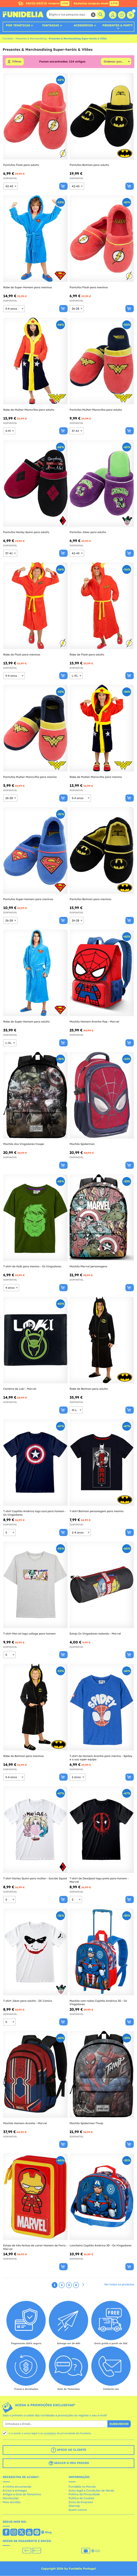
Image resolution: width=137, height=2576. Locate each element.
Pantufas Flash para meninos (89, 287)
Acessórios (83, 25)
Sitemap (74, 2506)
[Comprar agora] (63, 186)
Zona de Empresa (80, 2502)
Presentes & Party (117, 25)
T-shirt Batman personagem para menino (96, 1511)
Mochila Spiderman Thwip (86, 2123)
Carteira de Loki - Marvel (19, 1388)
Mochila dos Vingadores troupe (23, 1144)
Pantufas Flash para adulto (21, 165)
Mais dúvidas (12, 2502)
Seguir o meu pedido (68, 2463)
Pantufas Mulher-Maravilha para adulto (96, 409)
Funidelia (8, 38)
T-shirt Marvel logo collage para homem (29, 1633)
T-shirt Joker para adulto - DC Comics (27, 2000)
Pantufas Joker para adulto (88, 532)
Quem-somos (77, 2510)
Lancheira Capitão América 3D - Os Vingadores (100, 2245)
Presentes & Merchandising (31, 38)
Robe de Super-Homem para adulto (26, 1021)
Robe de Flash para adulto (87, 654)
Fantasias (50, 25)
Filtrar (16, 61)
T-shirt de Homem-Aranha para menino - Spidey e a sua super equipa (101, 1757)
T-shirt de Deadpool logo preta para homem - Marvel (99, 1880)
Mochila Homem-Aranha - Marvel (25, 2123)
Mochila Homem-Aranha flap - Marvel (94, 1021)
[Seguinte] (83, 2285)
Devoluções (11, 2498)
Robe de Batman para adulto (89, 1388)
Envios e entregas (15, 2490)
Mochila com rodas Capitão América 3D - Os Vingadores (98, 2002)
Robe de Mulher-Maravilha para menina (96, 777)
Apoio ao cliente (68, 2450)
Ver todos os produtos (119, 2284)
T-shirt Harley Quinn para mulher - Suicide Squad (35, 1878)
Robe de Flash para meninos (21, 654)
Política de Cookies (81, 2498)
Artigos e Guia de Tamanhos (22, 2494)
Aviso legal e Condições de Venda (91, 2490)
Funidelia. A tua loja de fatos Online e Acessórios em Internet (23, 14)
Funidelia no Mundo (82, 2487)
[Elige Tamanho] (10, 186)
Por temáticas (18, 25)
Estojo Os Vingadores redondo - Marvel (95, 1633)
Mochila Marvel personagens (88, 1266)
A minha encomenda (17, 2487)
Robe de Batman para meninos (23, 1756)
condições (50, 2433)
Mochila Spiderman (82, 1144)
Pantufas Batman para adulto (89, 165)
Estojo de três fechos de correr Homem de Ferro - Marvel (35, 2247)
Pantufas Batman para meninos (90, 899)
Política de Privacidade (84, 2494)
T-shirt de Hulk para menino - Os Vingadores (32, 1266)
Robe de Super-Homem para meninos (27, 287)
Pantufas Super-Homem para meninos (28, 899)
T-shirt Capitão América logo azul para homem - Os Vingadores (34, 1512)
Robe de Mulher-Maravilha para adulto (28, 409)
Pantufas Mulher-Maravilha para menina (30, 777)
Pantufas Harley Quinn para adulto (26, 532)
